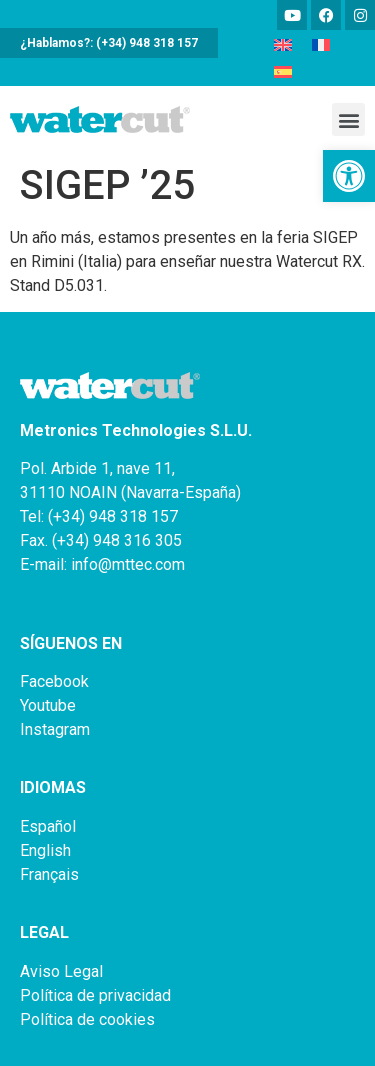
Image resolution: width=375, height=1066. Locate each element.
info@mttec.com (128, 564)
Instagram (55, 729)
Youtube (48, 705)
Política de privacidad (95, 995)
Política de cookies (87, 1019)
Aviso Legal (61, 971)
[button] (349, 176)
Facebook (54, 681)
